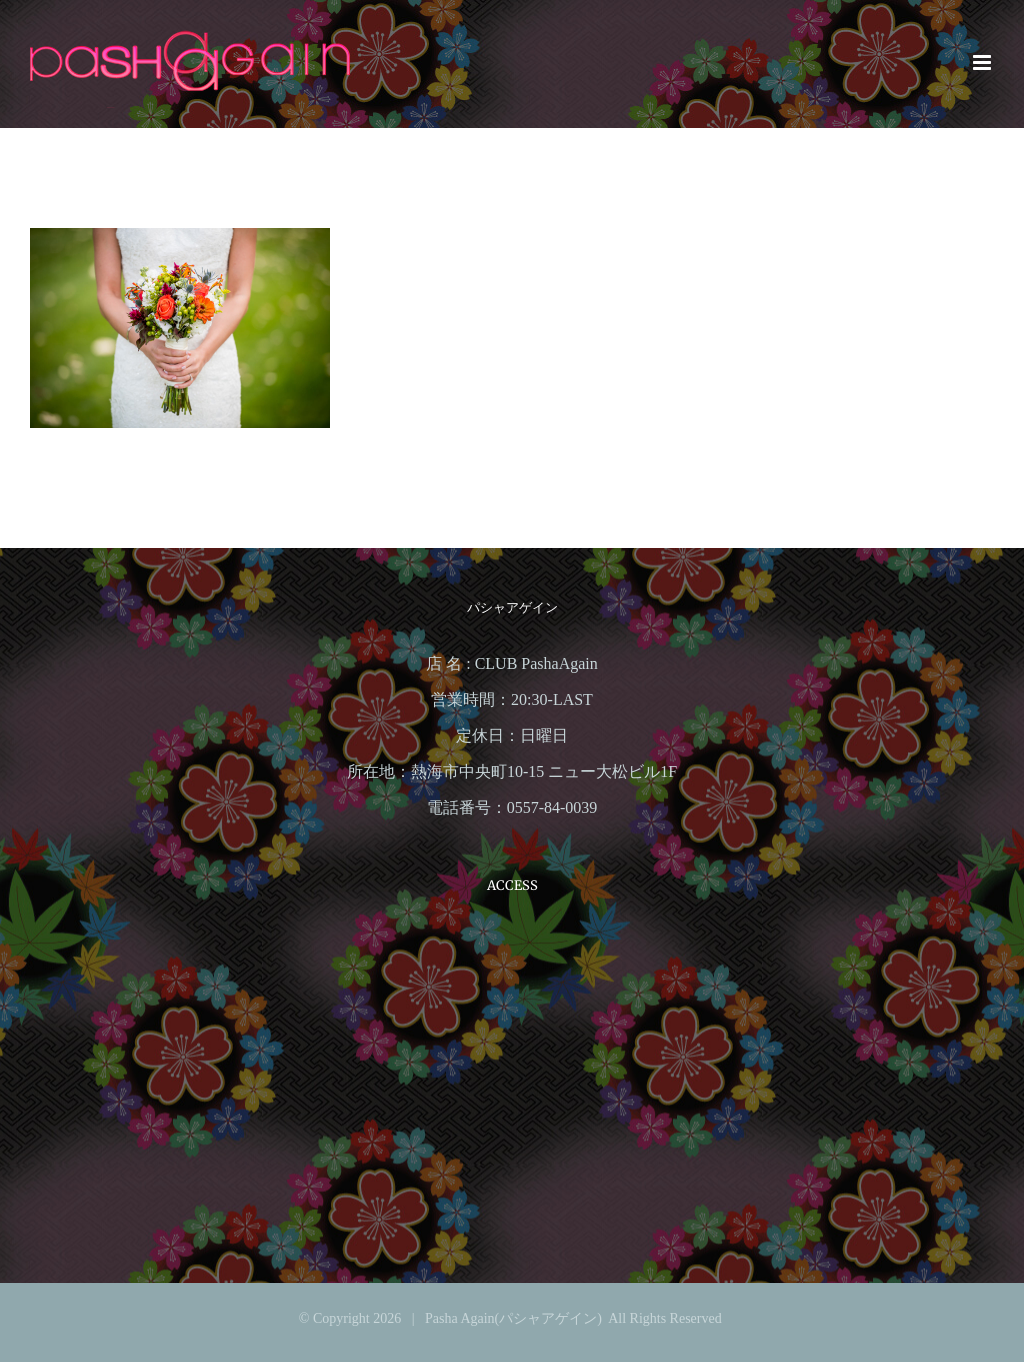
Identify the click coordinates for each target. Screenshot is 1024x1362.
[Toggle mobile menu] (983, 62)
